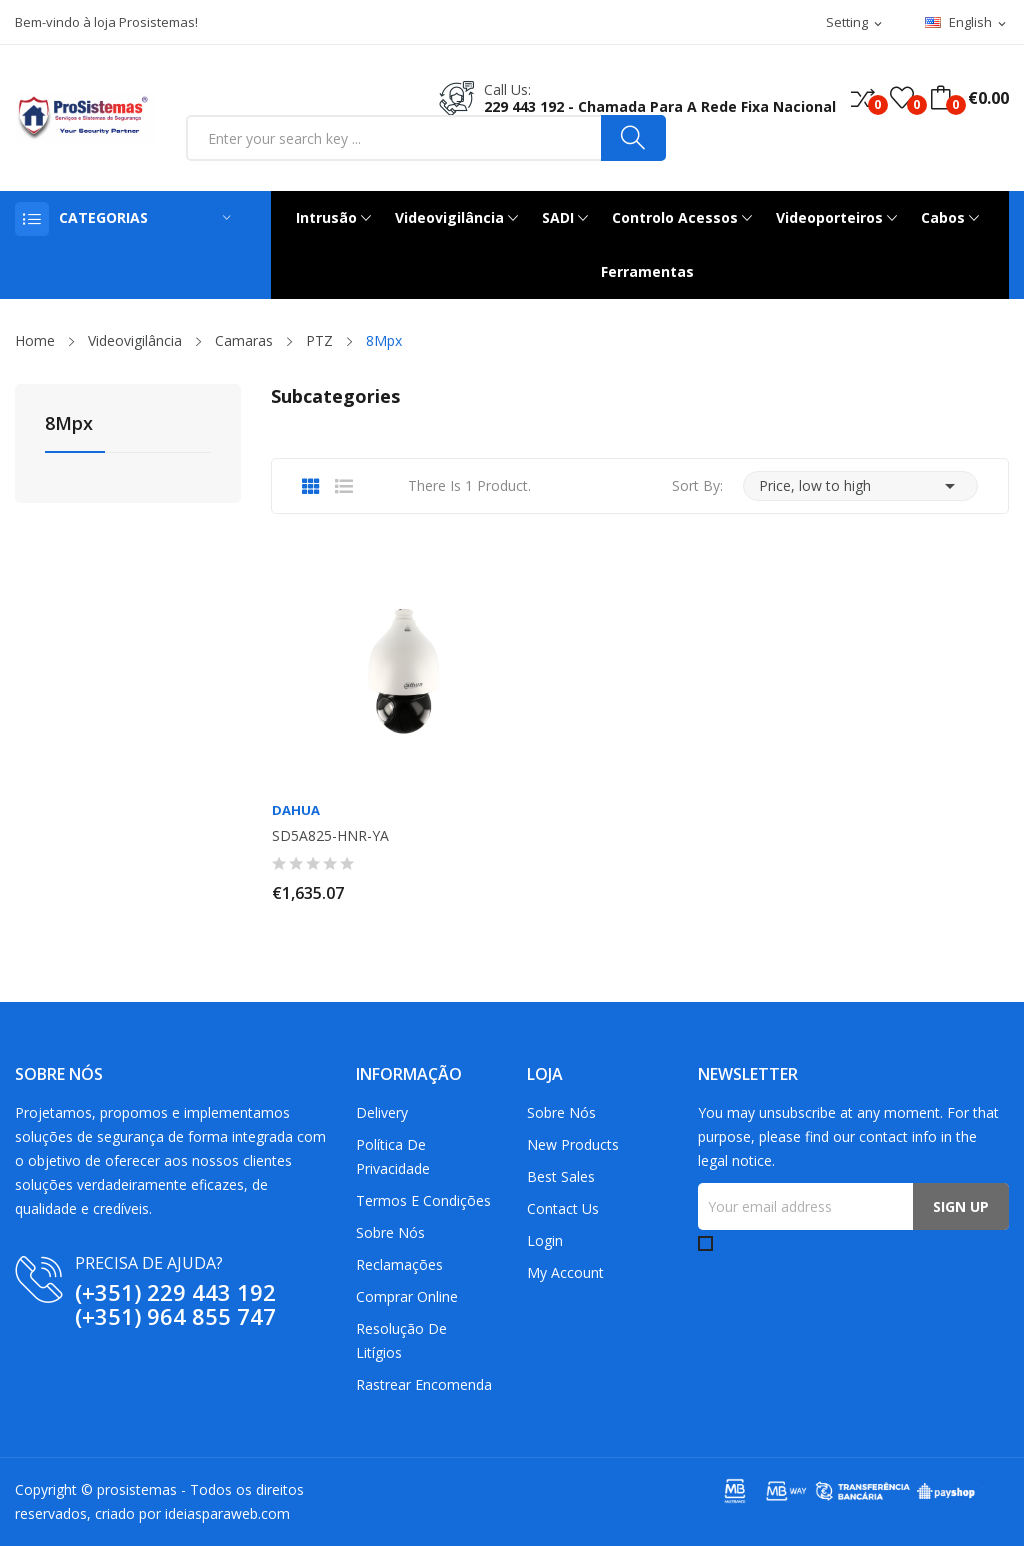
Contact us (563, 1208)
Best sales (561, 1176)
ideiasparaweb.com (227, 1513)
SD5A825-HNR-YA (330, 836)
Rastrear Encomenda (424, 1384)
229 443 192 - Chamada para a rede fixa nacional (660, 106)
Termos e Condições (423, 1200)
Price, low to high (860, 486)
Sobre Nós (390, 1232)
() (902, 98)
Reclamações (399, 1264)
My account (565, 1272)
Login (545, 1240)
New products (573, 1144)
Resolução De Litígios (401, 1340)
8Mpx (69, 424)
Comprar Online (407, 1296)
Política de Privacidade (393, 1156)
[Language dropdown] (967, 23)
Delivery (382, 1112)
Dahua (296, 810)
